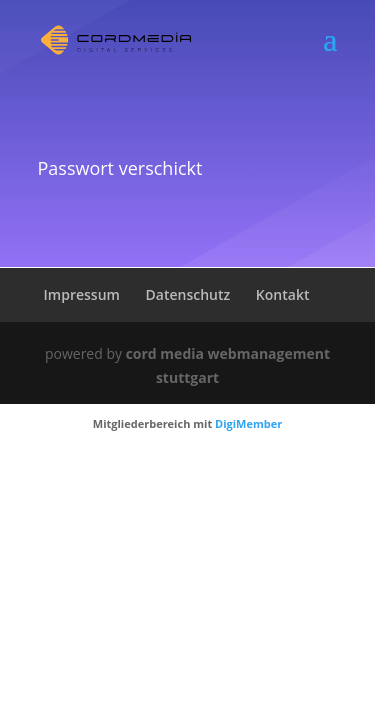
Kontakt (283, 294)
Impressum (82, 294)
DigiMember (248, 423)
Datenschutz (188, 294)
